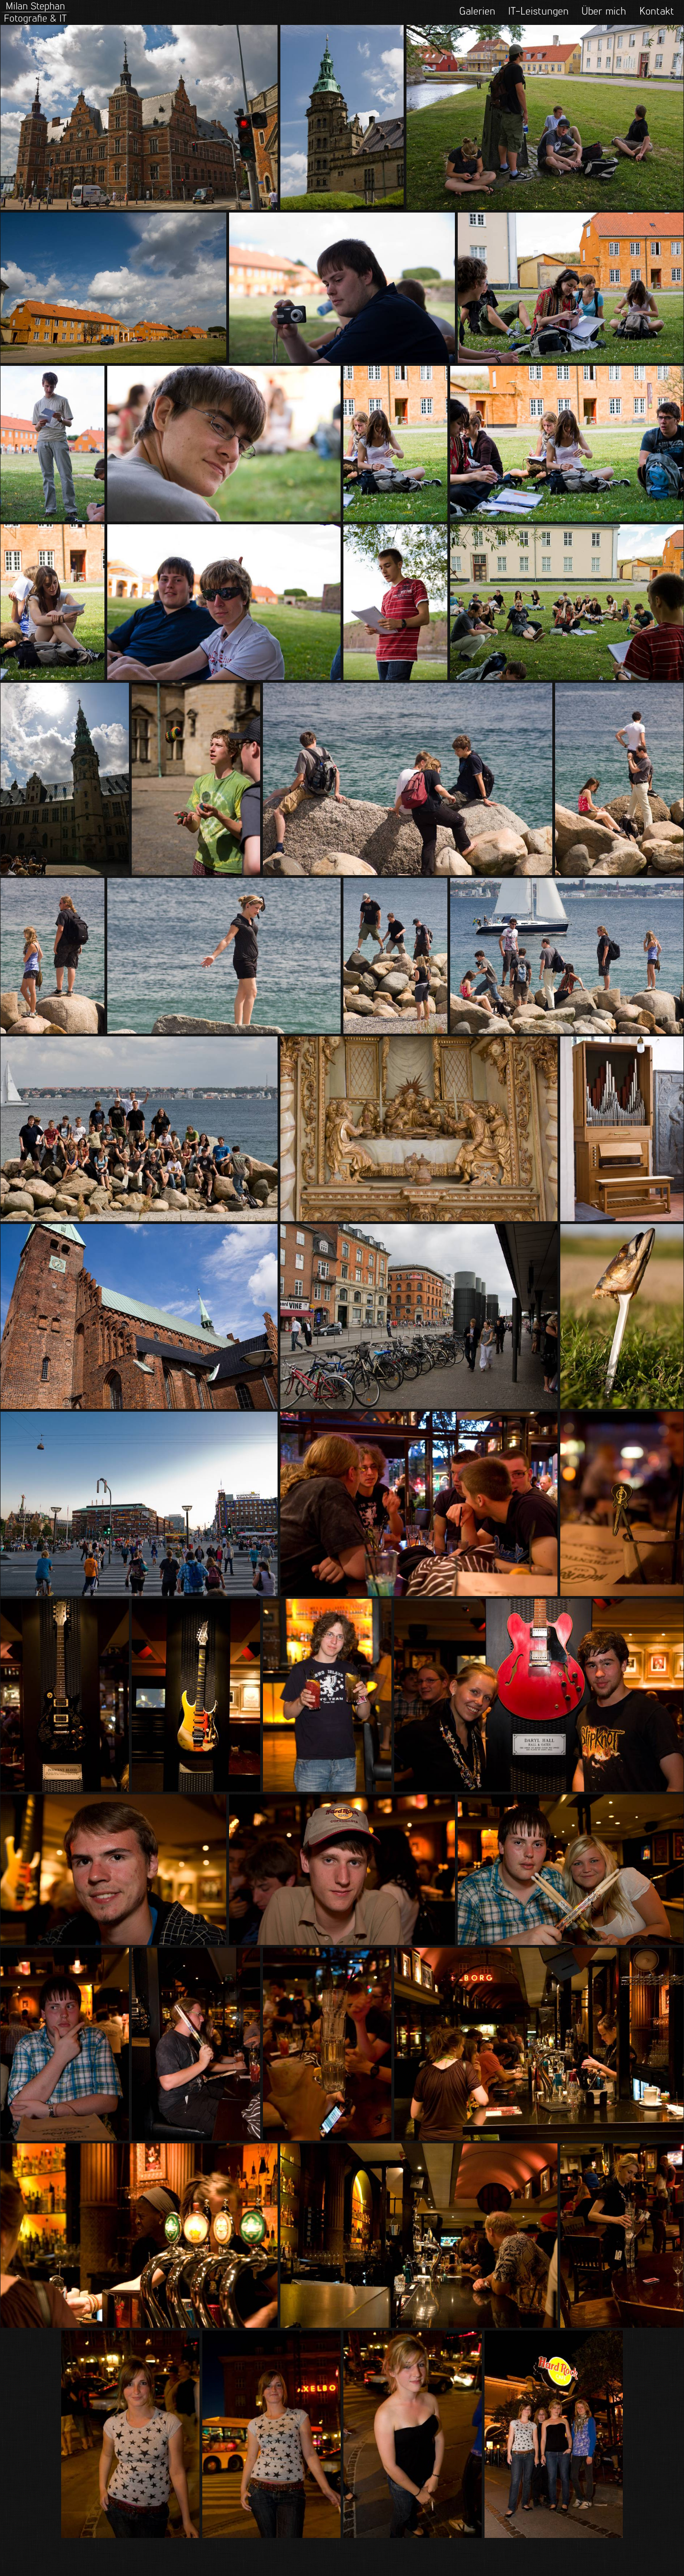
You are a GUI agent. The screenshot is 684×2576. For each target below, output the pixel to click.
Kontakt (656, 11)
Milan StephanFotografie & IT (35, 12)
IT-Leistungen (538, 11)
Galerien (477, 11)
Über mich (603, 11)
